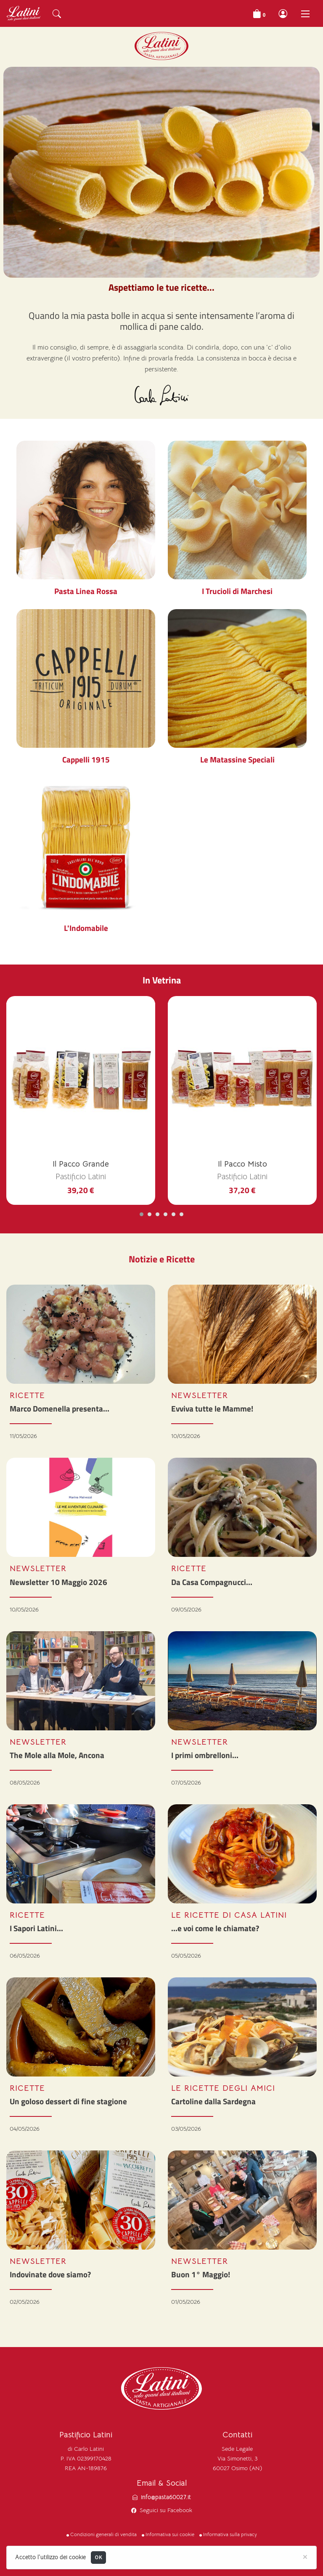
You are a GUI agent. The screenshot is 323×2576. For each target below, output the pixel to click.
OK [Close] (98, 2557)
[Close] (305, 2556)
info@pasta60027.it (166, 2497)
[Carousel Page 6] (181, 1214)
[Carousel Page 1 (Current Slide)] (141, 1214)
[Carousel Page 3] (157, 1214)
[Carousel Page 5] (173, 1214)
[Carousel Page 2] (149, 1214)
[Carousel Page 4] (165, 1214)
